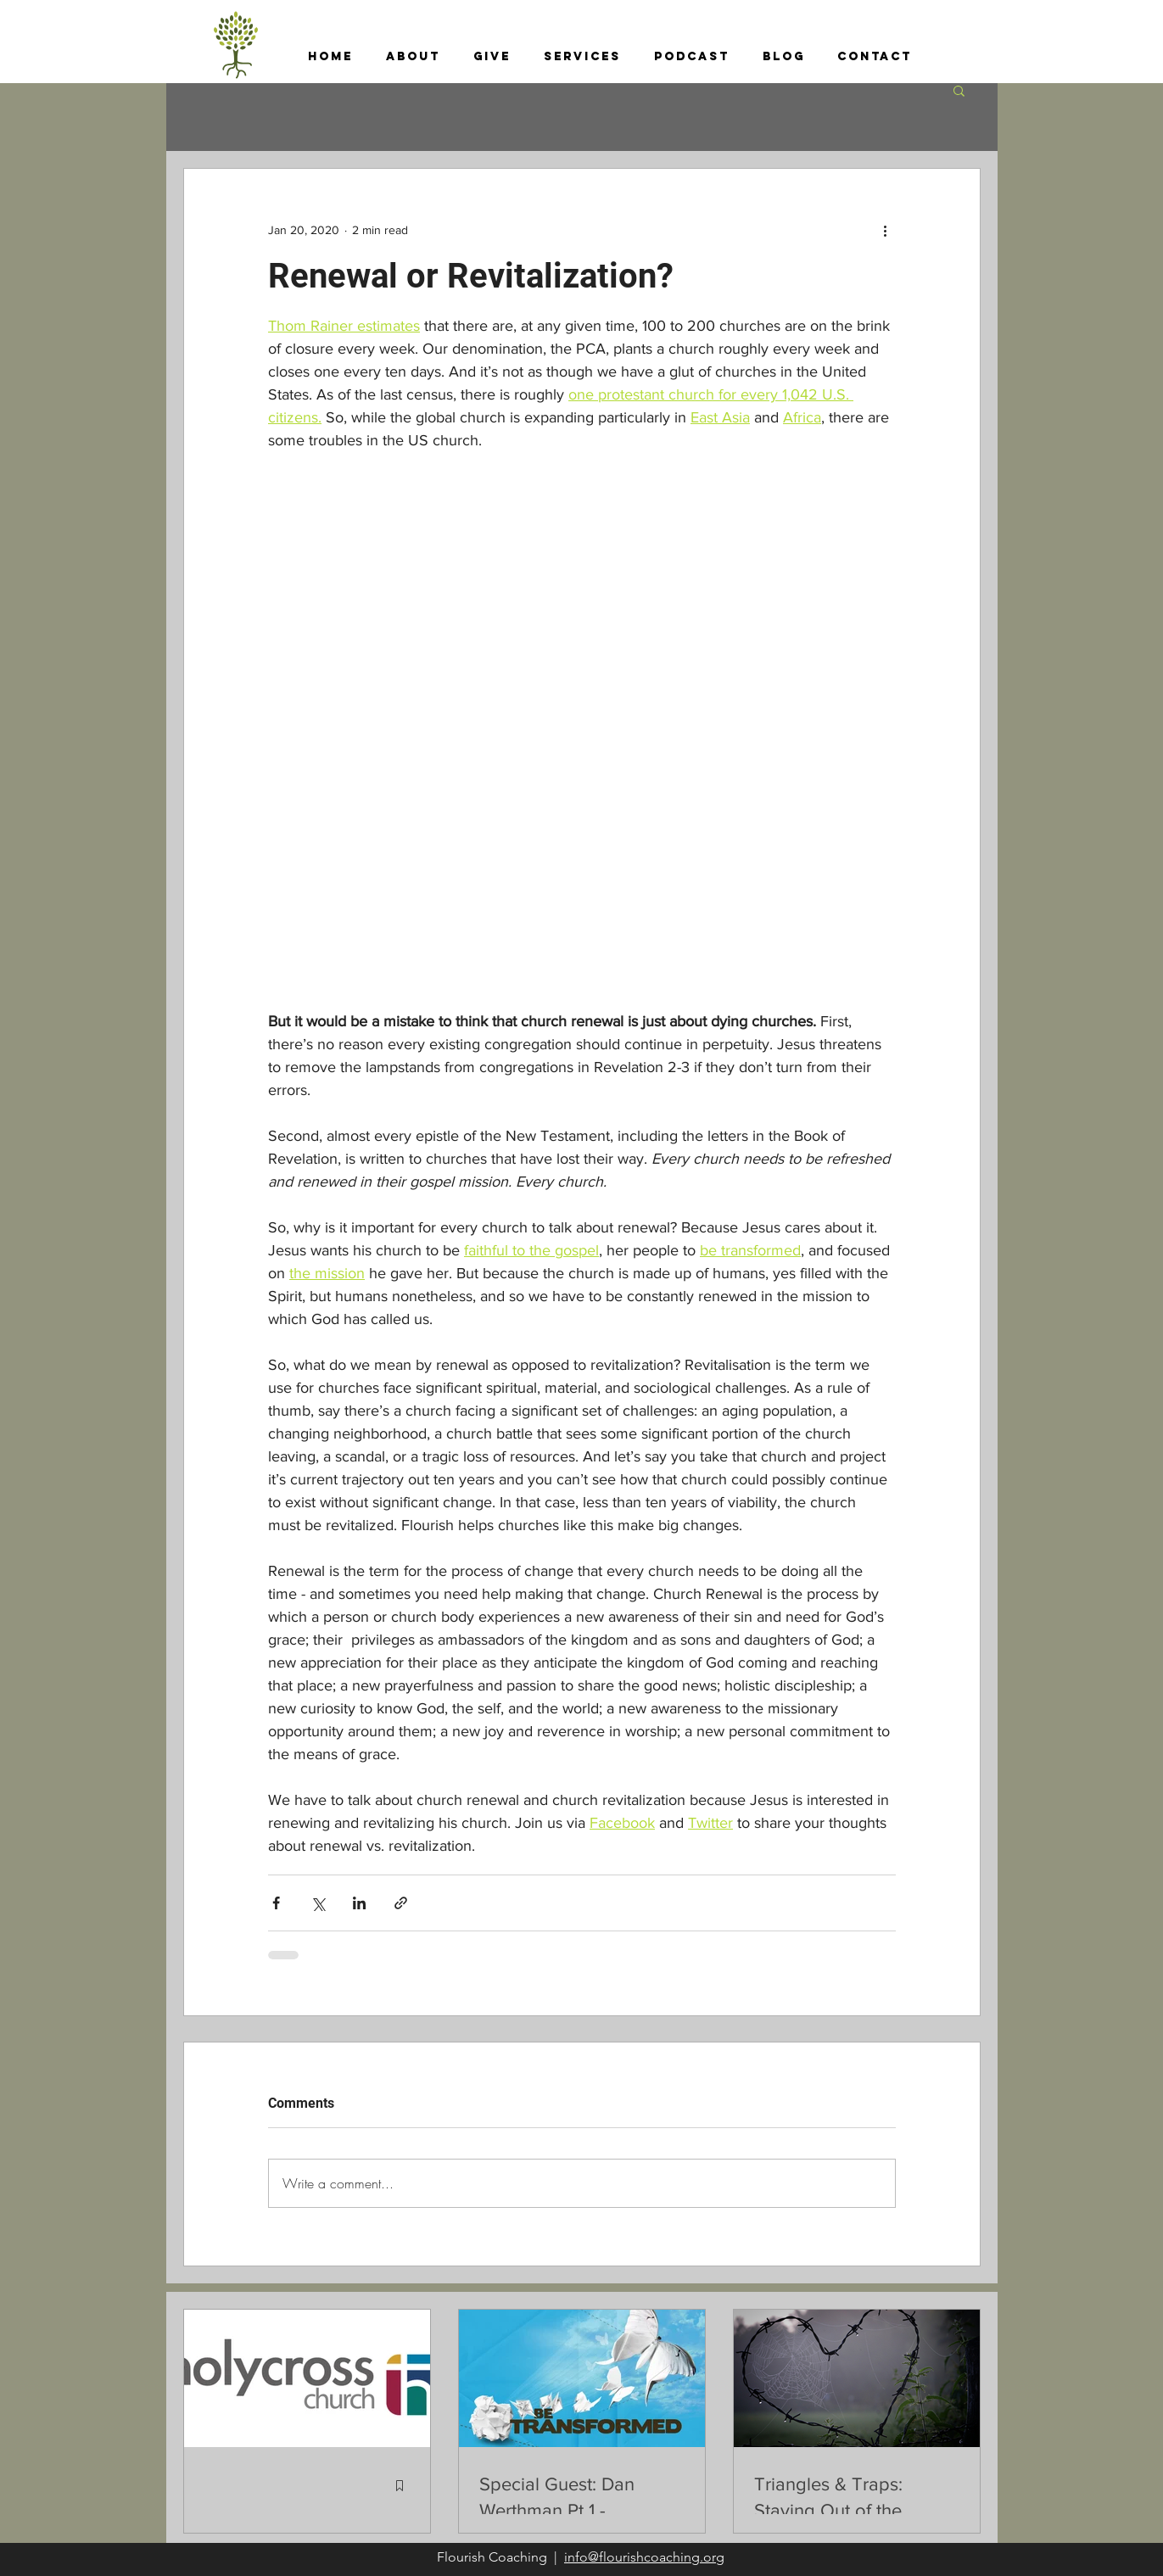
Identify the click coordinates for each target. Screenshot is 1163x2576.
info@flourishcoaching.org (644, 2557)
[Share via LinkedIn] (359, 1903)
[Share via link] (401, 1903)
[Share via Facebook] (276, 1903)
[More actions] (885, 230)
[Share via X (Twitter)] (318, 1903)
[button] (413, 57)
